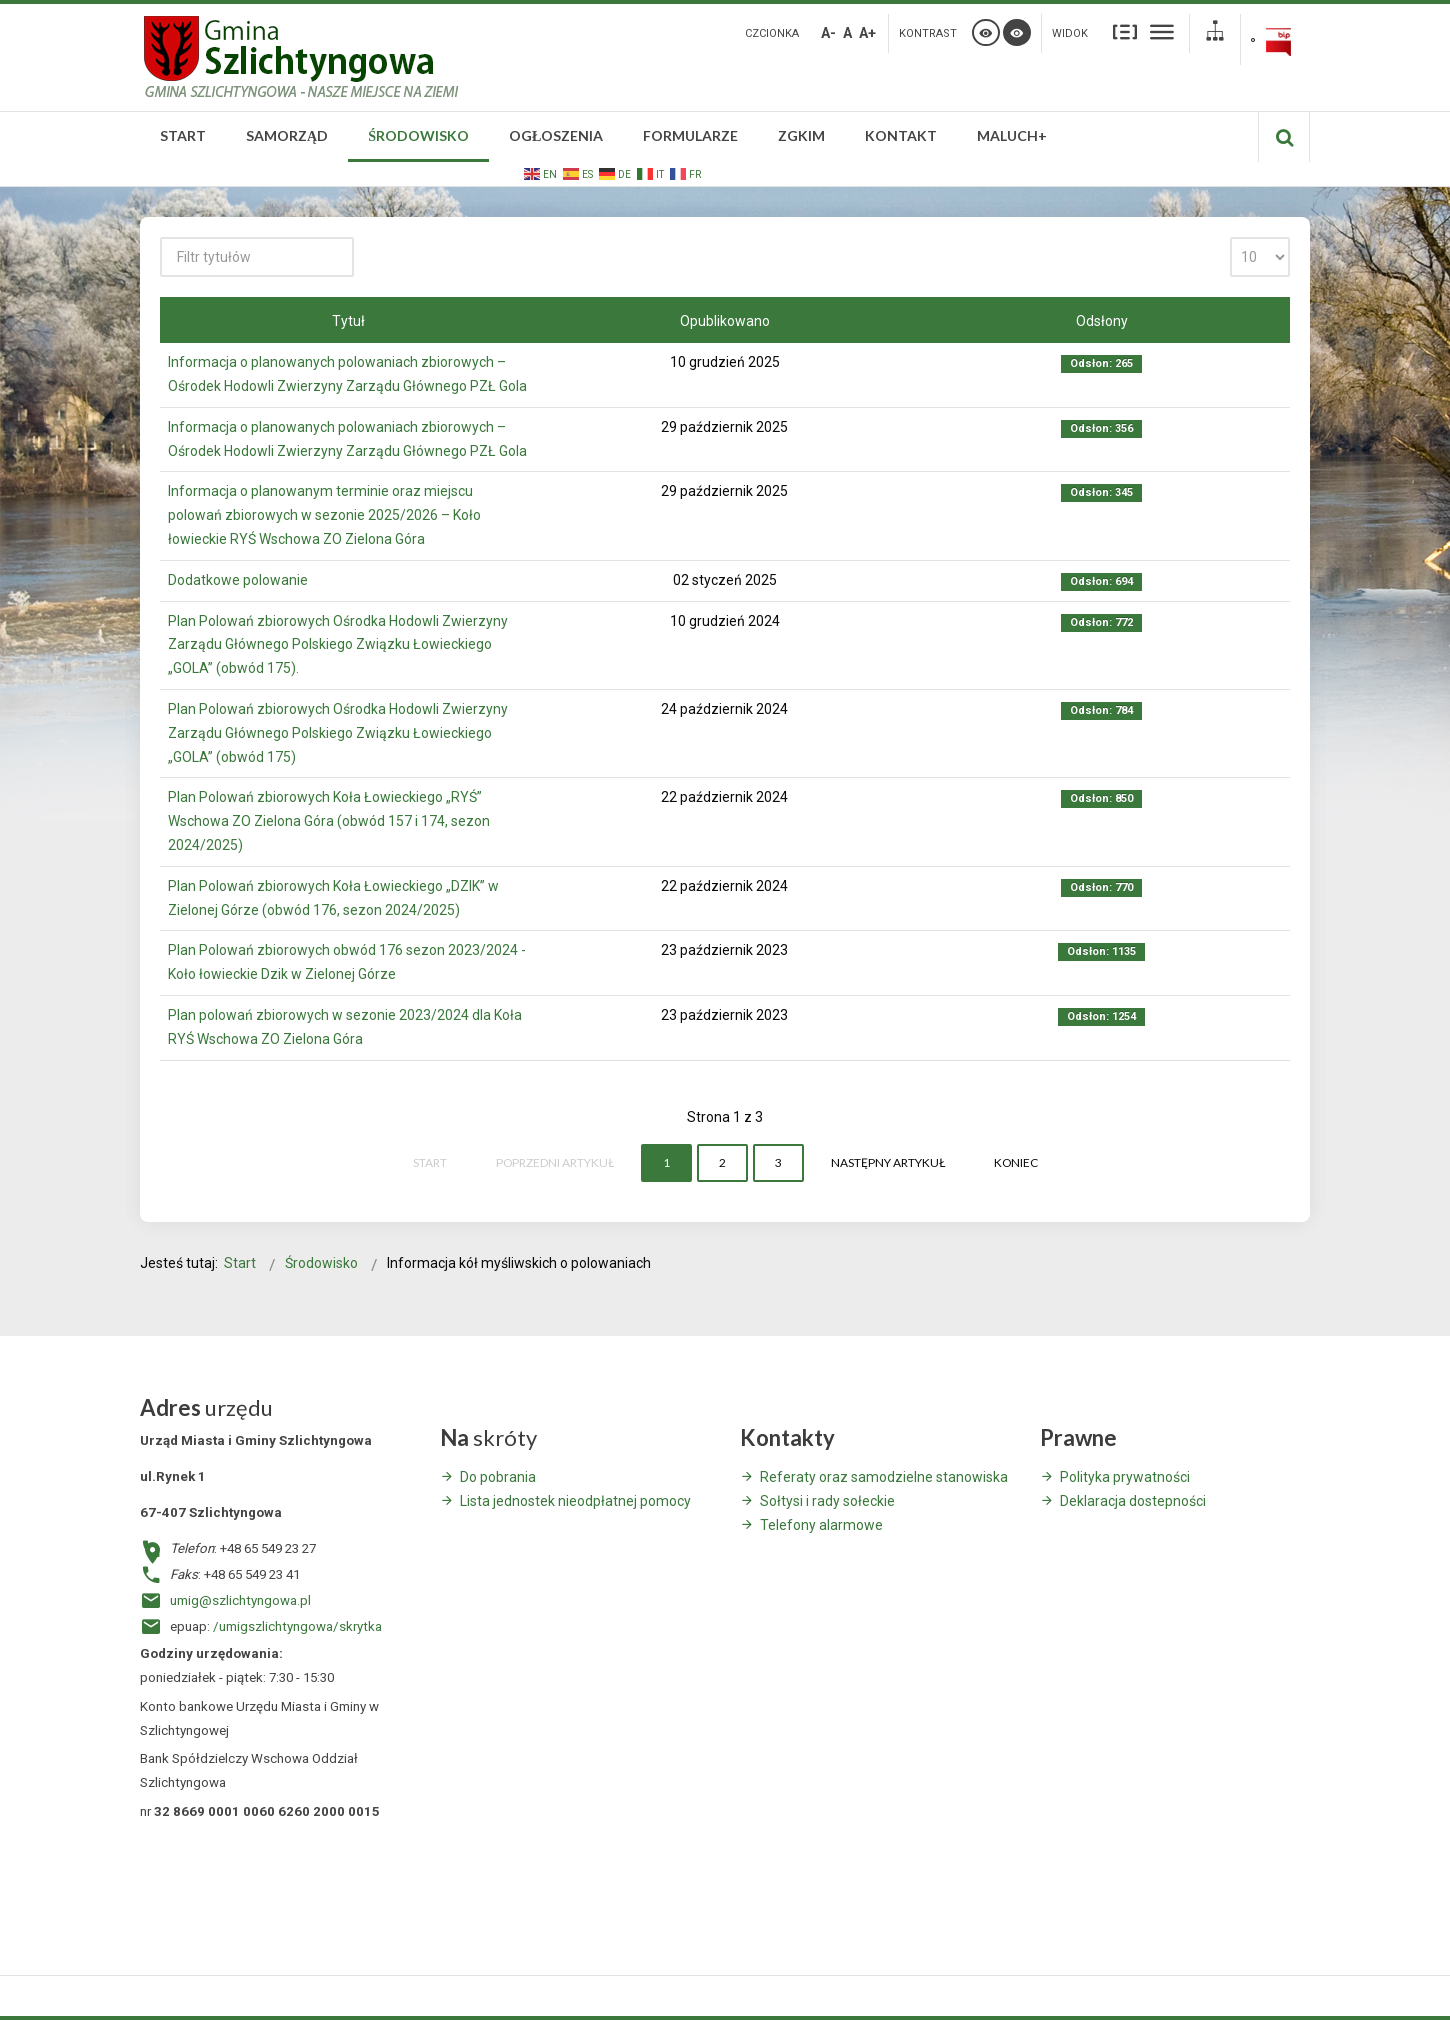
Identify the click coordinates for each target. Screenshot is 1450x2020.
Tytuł (348, 321)
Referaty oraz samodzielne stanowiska (884, 1477)
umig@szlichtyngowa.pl (240, 1600)
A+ (867, 33)
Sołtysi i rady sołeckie (827, 1501)
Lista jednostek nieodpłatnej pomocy (575, 1501)
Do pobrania (498, 1477)
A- (828, 33)
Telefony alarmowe (821, 1525)
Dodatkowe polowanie (238, 580)
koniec (1016, 1162)
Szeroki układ (1162, 31)
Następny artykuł (888, 1162)
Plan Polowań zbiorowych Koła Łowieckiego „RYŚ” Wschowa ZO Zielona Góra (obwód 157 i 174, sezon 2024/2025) (329, 821)
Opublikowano (725, 321)
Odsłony (1102, 321)
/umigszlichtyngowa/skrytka (297, 1626)
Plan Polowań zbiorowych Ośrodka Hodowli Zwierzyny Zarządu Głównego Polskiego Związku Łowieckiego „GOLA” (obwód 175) (338, 733)
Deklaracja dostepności (1133, 1501)
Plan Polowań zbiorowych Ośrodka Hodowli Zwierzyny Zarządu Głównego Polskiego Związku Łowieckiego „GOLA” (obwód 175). (338, 645)
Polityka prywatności (1125, 1477)
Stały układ (1125, 31)
